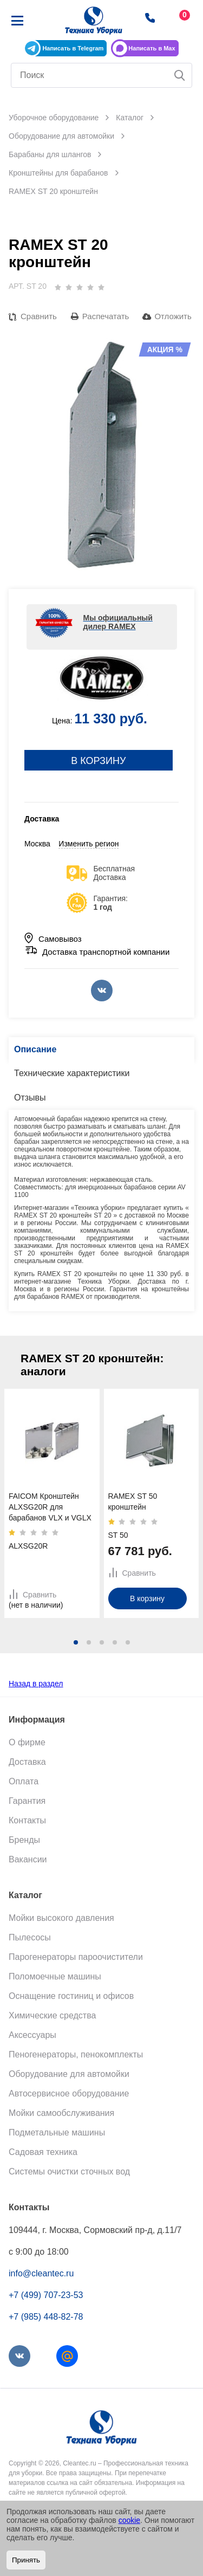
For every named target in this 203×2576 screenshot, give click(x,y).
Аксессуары (32, 2035)
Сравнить (39, 316)
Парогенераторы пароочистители (76, 1957)
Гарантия (27, 1800)
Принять (26, 2560)
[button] (76, 1642)
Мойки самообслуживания (61, 2113)
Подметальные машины (57, 2132)
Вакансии (28, 1859)
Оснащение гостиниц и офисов (71, 1996)
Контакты (27, 1820)
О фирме (27, 1742)
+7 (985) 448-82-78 (46, 2316)
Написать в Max (151, 48)
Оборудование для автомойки (69, 2074)
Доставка (27, 1761)
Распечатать (105, 316)
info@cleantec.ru (41, 2273)
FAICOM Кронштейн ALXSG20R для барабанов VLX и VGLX (50, 1507)
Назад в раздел (36, 1683)
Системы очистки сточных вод (69, 2171)
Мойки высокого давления (61, 1918)
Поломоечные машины (55, 1976)
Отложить (172, 316)
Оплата (23, 1781)
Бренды (24, 1839)
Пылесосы (30, 1937)
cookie (129, 2520)
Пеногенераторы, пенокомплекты (76, 2054)
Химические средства (52, 2015)
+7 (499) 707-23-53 (46, 2295)
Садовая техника (43, 2152)
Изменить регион (88, 843)
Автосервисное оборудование (69, 2093)
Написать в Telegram (72, 48)
